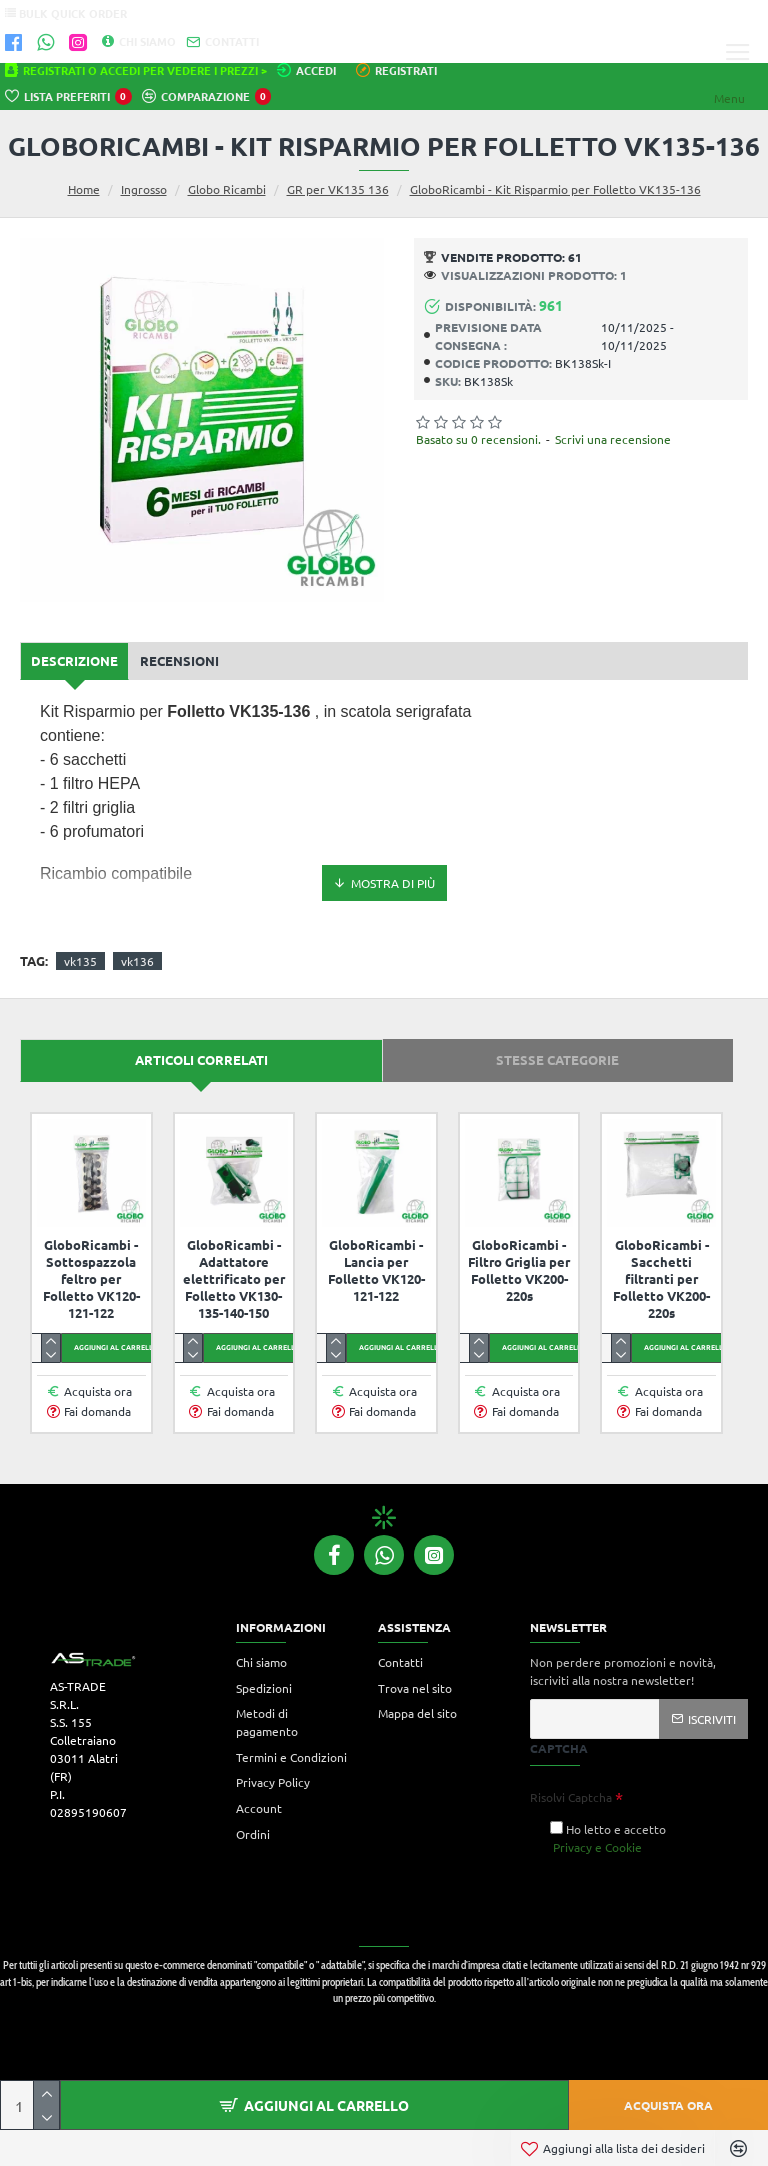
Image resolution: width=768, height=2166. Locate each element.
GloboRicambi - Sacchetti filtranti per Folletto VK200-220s (661, 1279)
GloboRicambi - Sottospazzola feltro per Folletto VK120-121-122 (91, 1279)
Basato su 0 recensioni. (478, 439)
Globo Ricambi (227, 189)
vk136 (137, 961)
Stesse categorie (557, 1059)
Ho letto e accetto (608, 1838)
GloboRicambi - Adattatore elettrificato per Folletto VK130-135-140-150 (234, 1279)
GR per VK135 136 (338, 189)
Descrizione (74, 660)
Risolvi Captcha (571, 1797)
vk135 (80, 961)
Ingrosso (144, 189)
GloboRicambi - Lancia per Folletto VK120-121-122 (376, 1270)
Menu (729, 98)
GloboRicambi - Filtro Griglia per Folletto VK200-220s (519, 1270)
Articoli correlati (201, 1059)
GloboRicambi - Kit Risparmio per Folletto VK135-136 (555, 189)
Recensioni (179, 660)
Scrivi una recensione (613, 439)
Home (84, 189)
